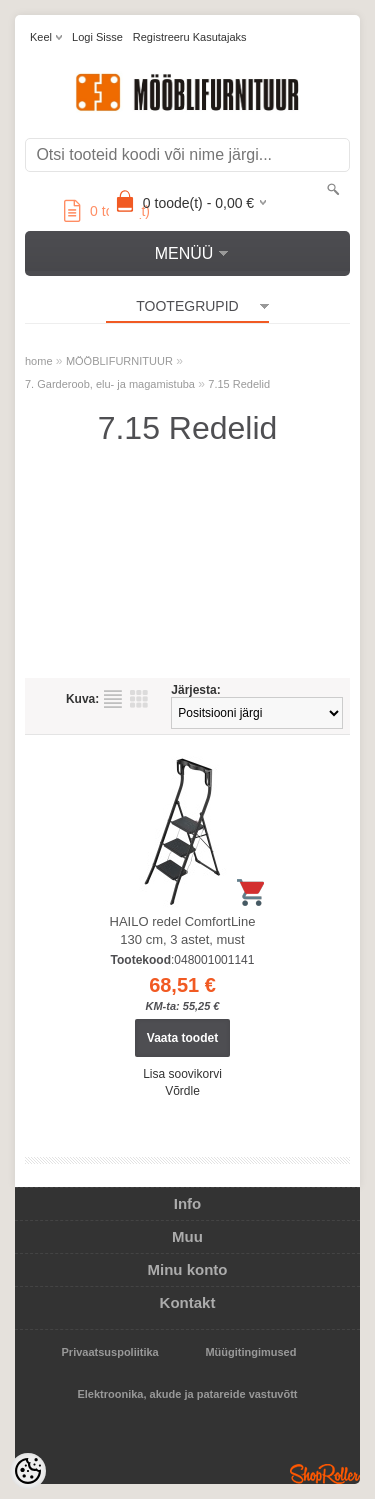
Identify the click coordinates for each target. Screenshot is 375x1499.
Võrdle (182, 1091)
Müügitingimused (250, 1352)
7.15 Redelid (239, 384)
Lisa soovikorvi (182, 1074)
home (39, 361)
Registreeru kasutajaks (190, 37)
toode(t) (107, 211)
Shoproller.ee (325, 1474)
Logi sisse (97, 37)
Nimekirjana (113, 699)
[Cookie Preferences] (28, 1471)
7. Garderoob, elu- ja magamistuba (110, 384)
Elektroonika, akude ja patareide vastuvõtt (187, 1394)
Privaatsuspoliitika (110, 1352)
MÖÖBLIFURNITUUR (119, 361)
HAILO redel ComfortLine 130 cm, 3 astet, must (183, 930)
